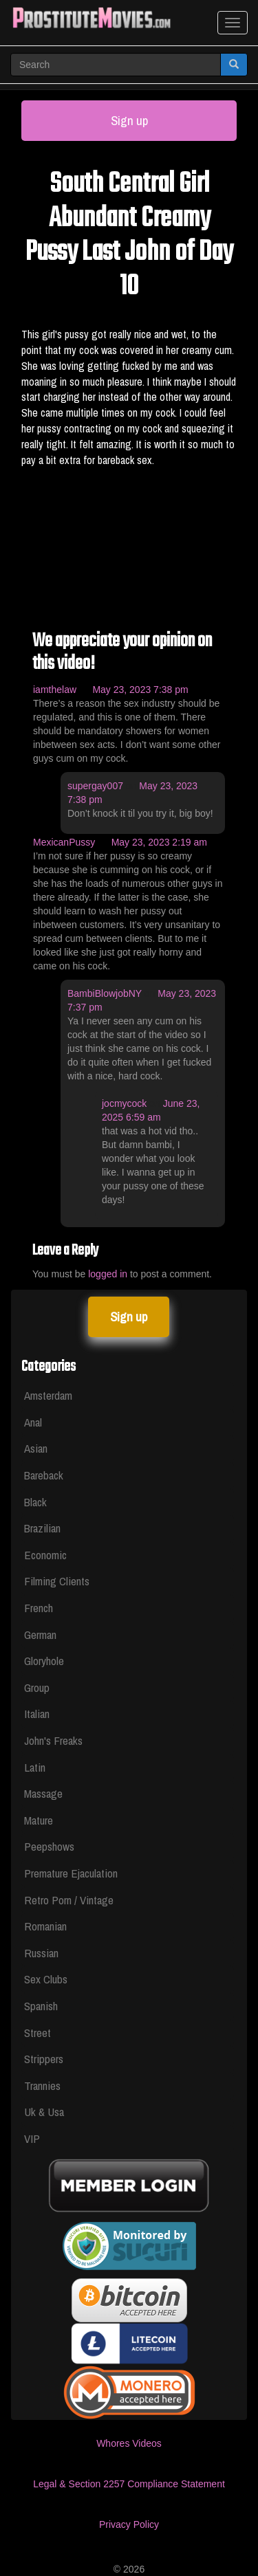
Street (37, 2032)
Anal (33, 1422)
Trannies (42, 2085)
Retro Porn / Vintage (69, 1900)
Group (37, 1687)
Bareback (43, 1475)
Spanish (41, 2006)
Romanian (45, 1926)
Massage (43, 1793)
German (40, 1634)
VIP (32, 2138)
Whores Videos (129, 2443)
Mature (38, 1820)
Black (35, 1502)
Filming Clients (56, 1581)
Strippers (43, 2059)
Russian (41, 1953)
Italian (37, 1713)
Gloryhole (44, 1661)
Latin (34, 1767)
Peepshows (49, 1846)
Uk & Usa (44, 2112)
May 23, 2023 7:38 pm (140, 689)
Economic (45, 1555)
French (38, 1608)
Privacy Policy (129, 2524)
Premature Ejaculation (71, 1873)
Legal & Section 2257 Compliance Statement (129, 2483)
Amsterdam (48, 1395)
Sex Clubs (45, 1979)
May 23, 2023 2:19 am (159, 842)
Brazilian (42, 1528)
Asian (35, 1448)
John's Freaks (53, 1740)
